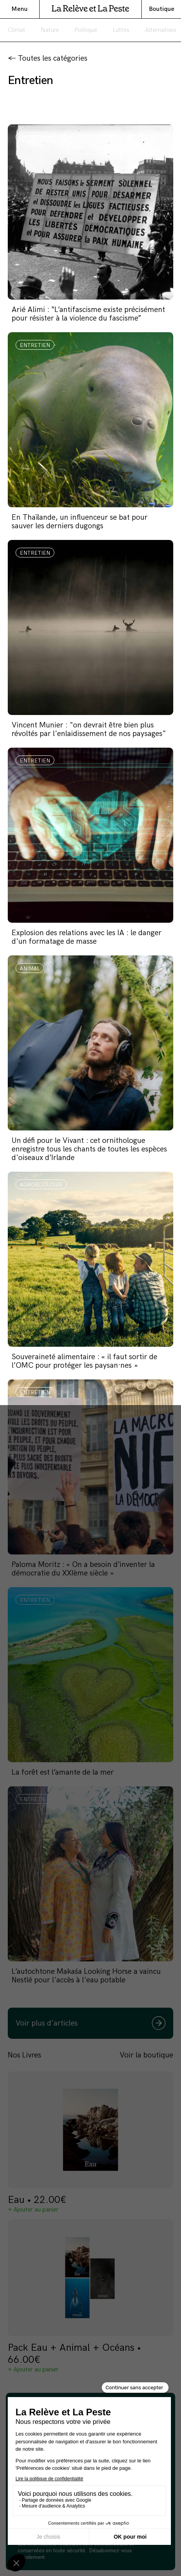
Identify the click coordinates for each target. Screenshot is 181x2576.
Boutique (161, 9)
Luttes (121, 30)
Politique (86, 30)
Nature (50, 30)
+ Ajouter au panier (33, 2209)
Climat (16, 30)
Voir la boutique (146, 2055)
